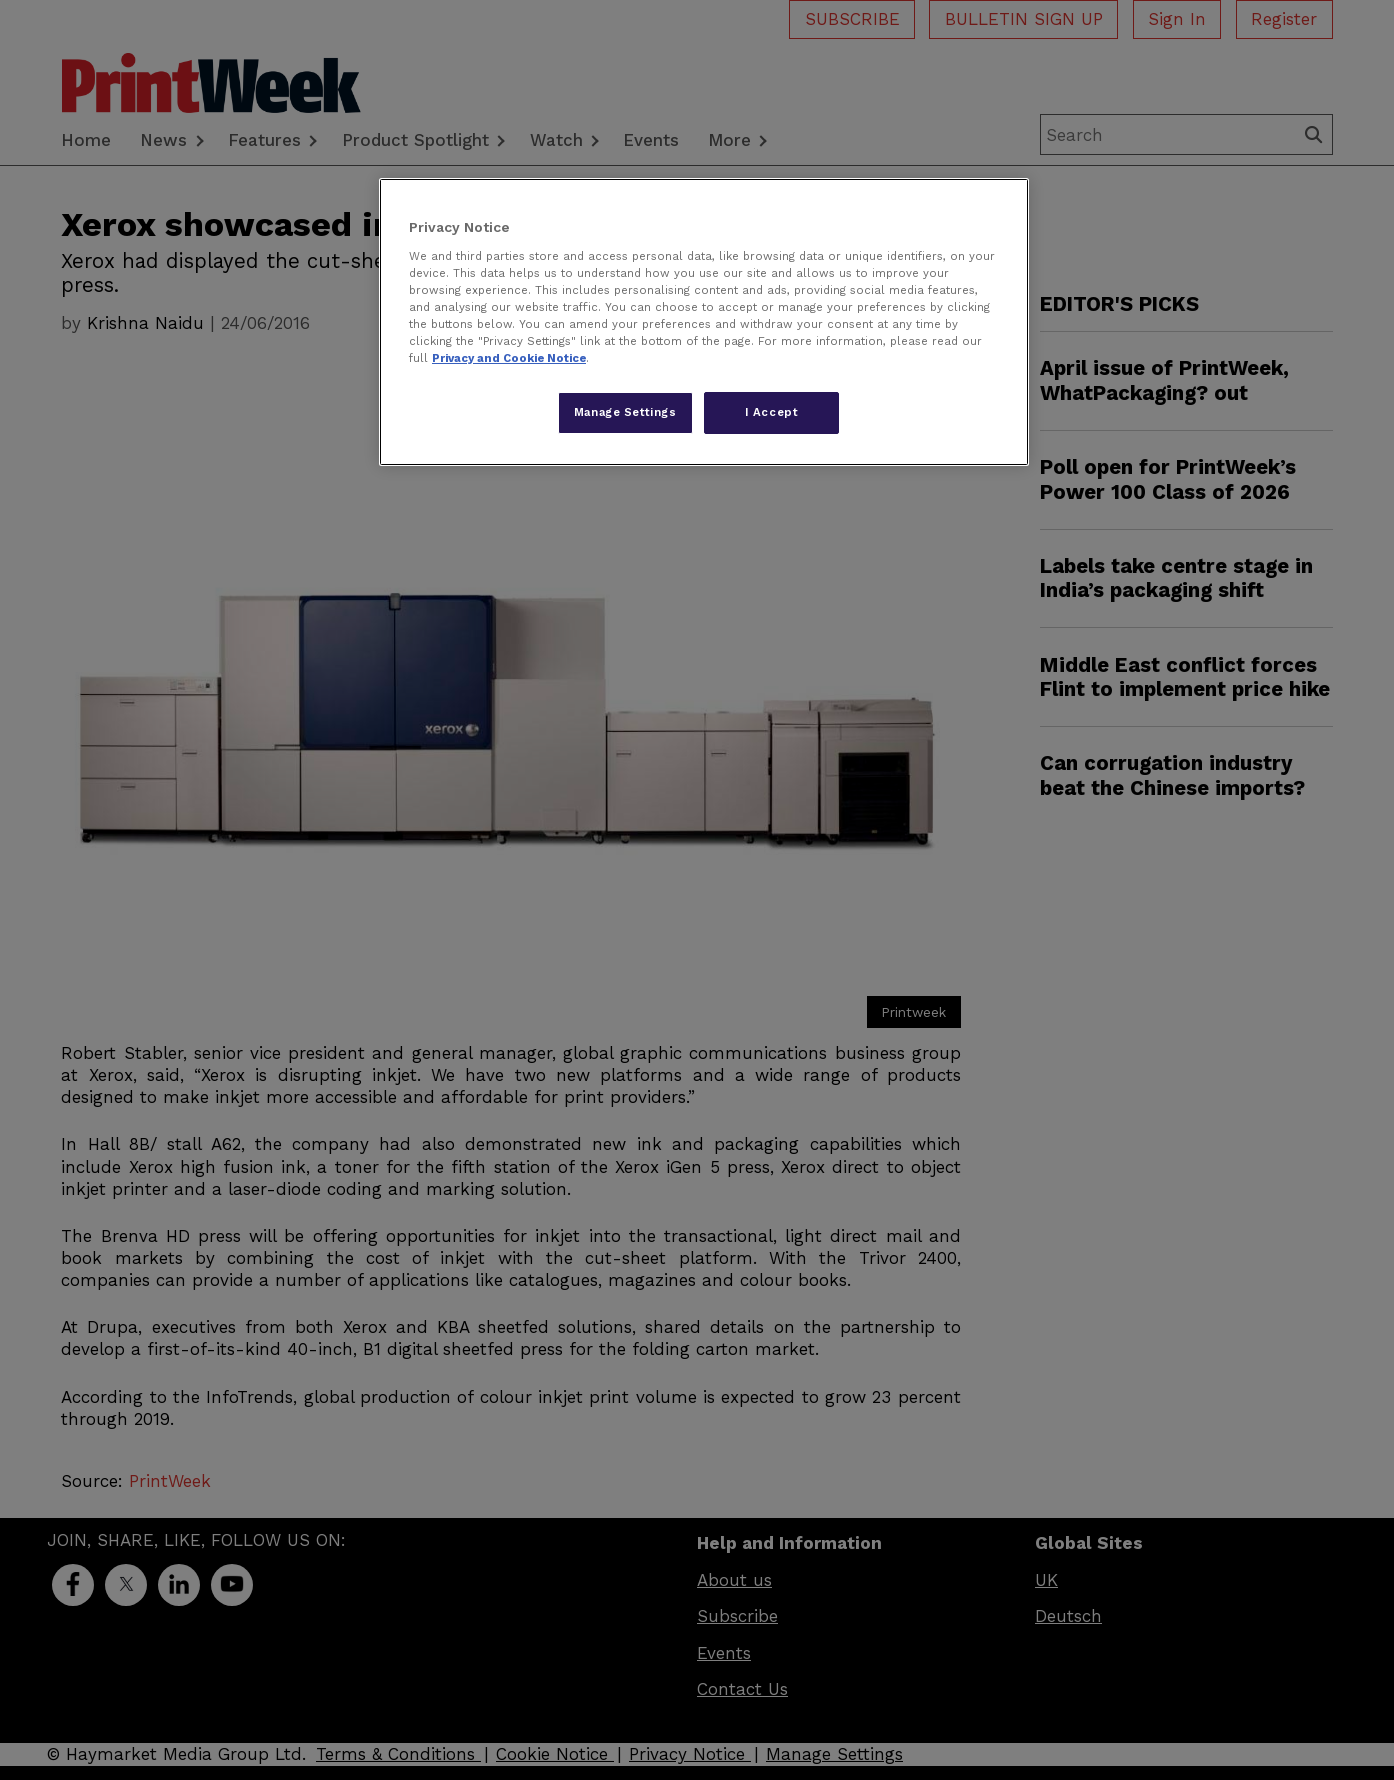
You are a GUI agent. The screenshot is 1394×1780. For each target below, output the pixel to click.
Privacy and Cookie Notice (509, 358)
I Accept (772, 412)
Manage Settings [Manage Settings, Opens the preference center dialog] (625, 412)
